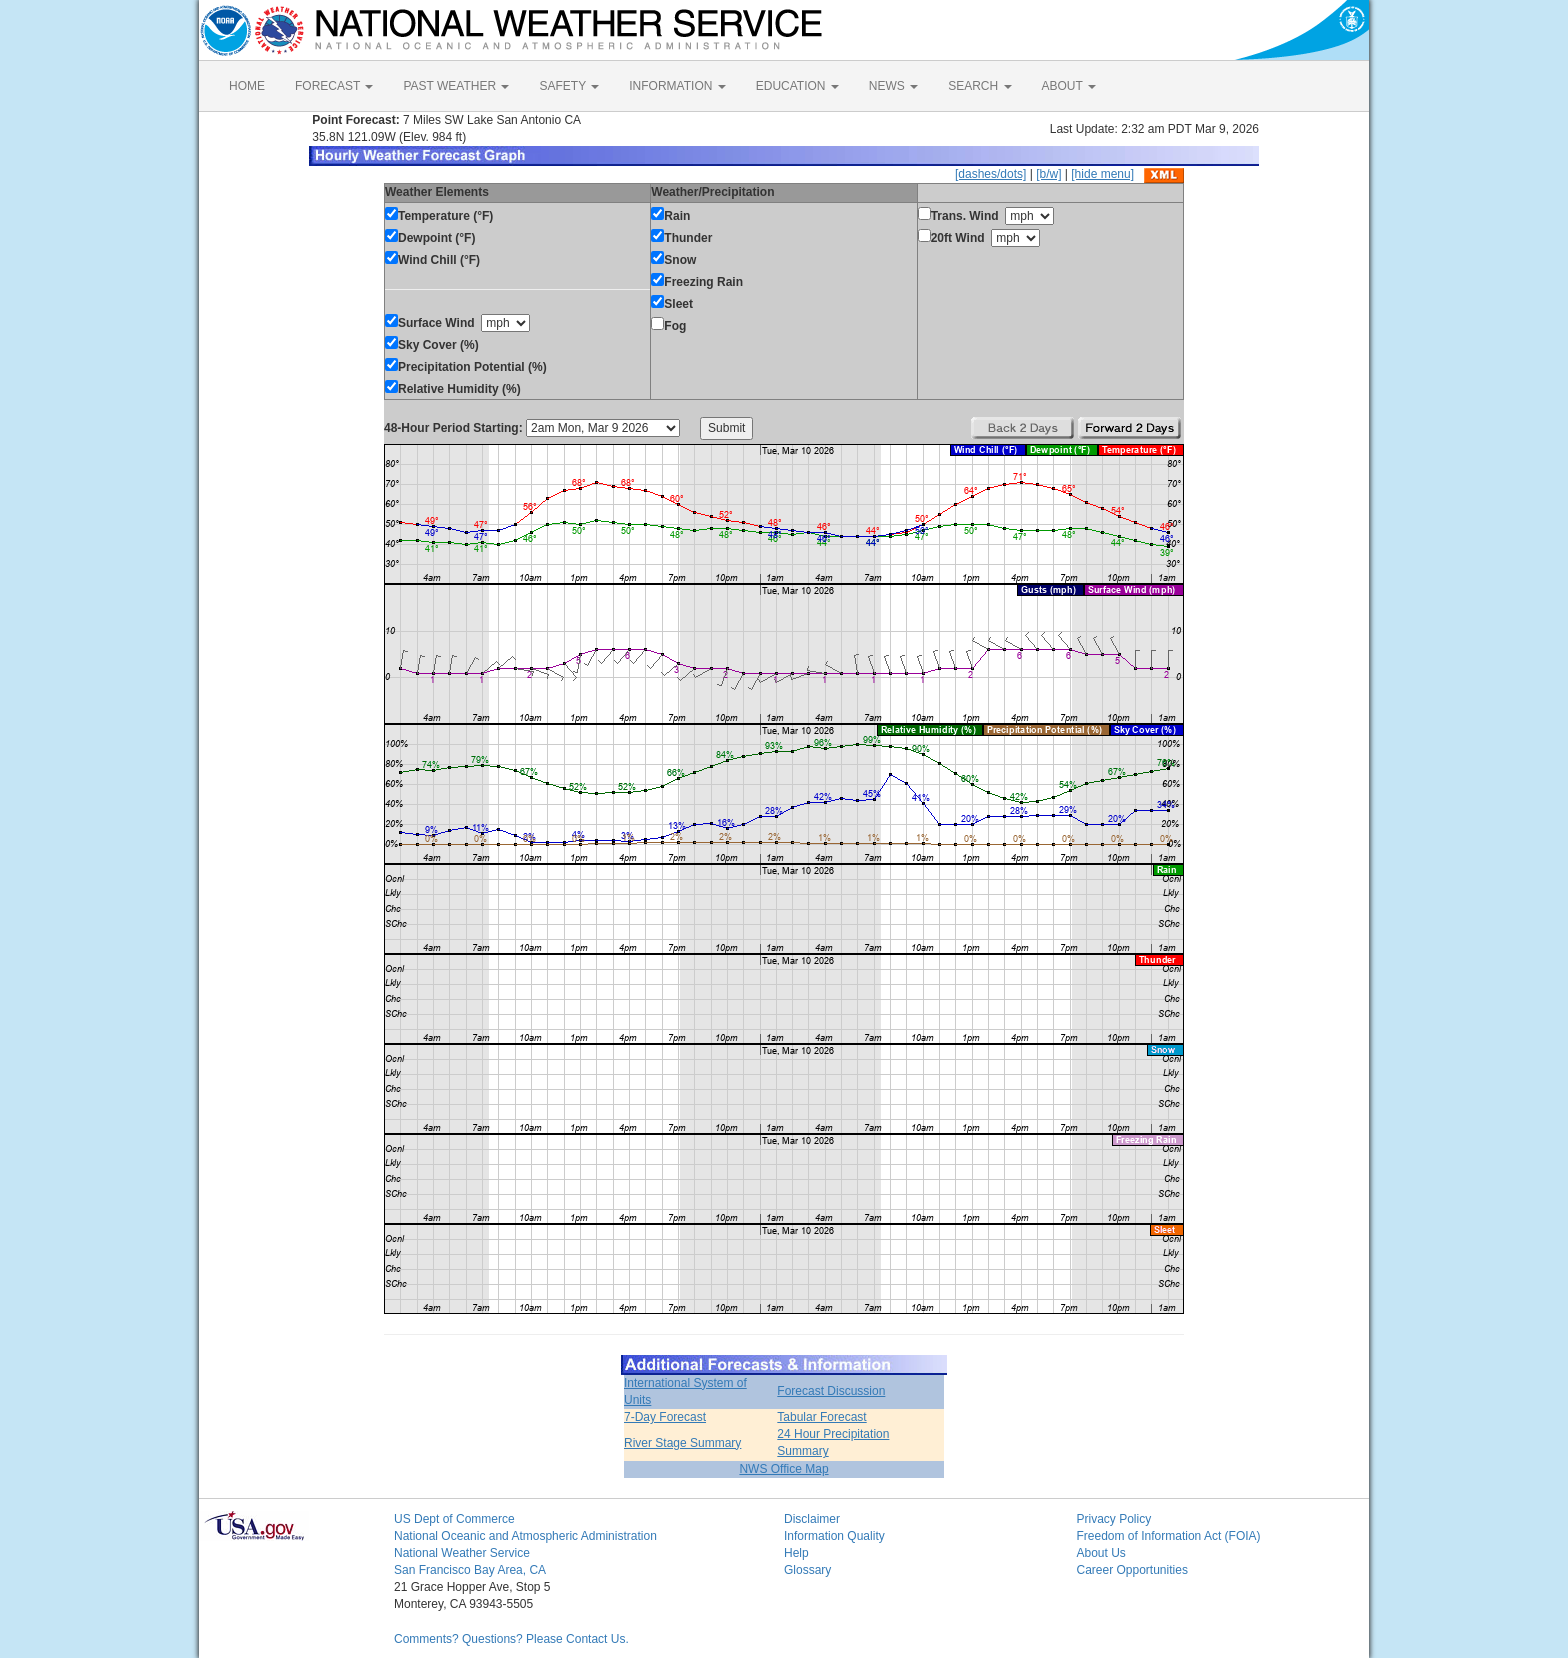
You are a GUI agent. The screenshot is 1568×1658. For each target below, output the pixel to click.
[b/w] (1048, 174)
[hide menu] (1102, 174)
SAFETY (569, 86)
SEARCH (979, 86)
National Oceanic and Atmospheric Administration (525, 1536)
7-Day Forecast (665, 1417)
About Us (1101, 1553)
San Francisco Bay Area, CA (470, 1570)
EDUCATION (797, 86)
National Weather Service (462, 1553)
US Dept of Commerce (454, 1519)
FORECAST (334, 86)
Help (796, 1553)
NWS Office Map (783, 1469)
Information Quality (834, 1536)
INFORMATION (677, 86)
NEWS (893, 86)
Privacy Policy (1114, 1519)
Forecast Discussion (831, 1391)
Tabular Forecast (821, 1417)
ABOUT (1069, 86)
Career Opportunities (1132, 1570)
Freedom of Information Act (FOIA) (1169, 1536)
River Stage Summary (682, 1443)
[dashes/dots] (990, 174)
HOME (247, 86)
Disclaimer (812, 1519)
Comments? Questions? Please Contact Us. (511, 1639)
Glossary (807, 1570)
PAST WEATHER (456, 86)
